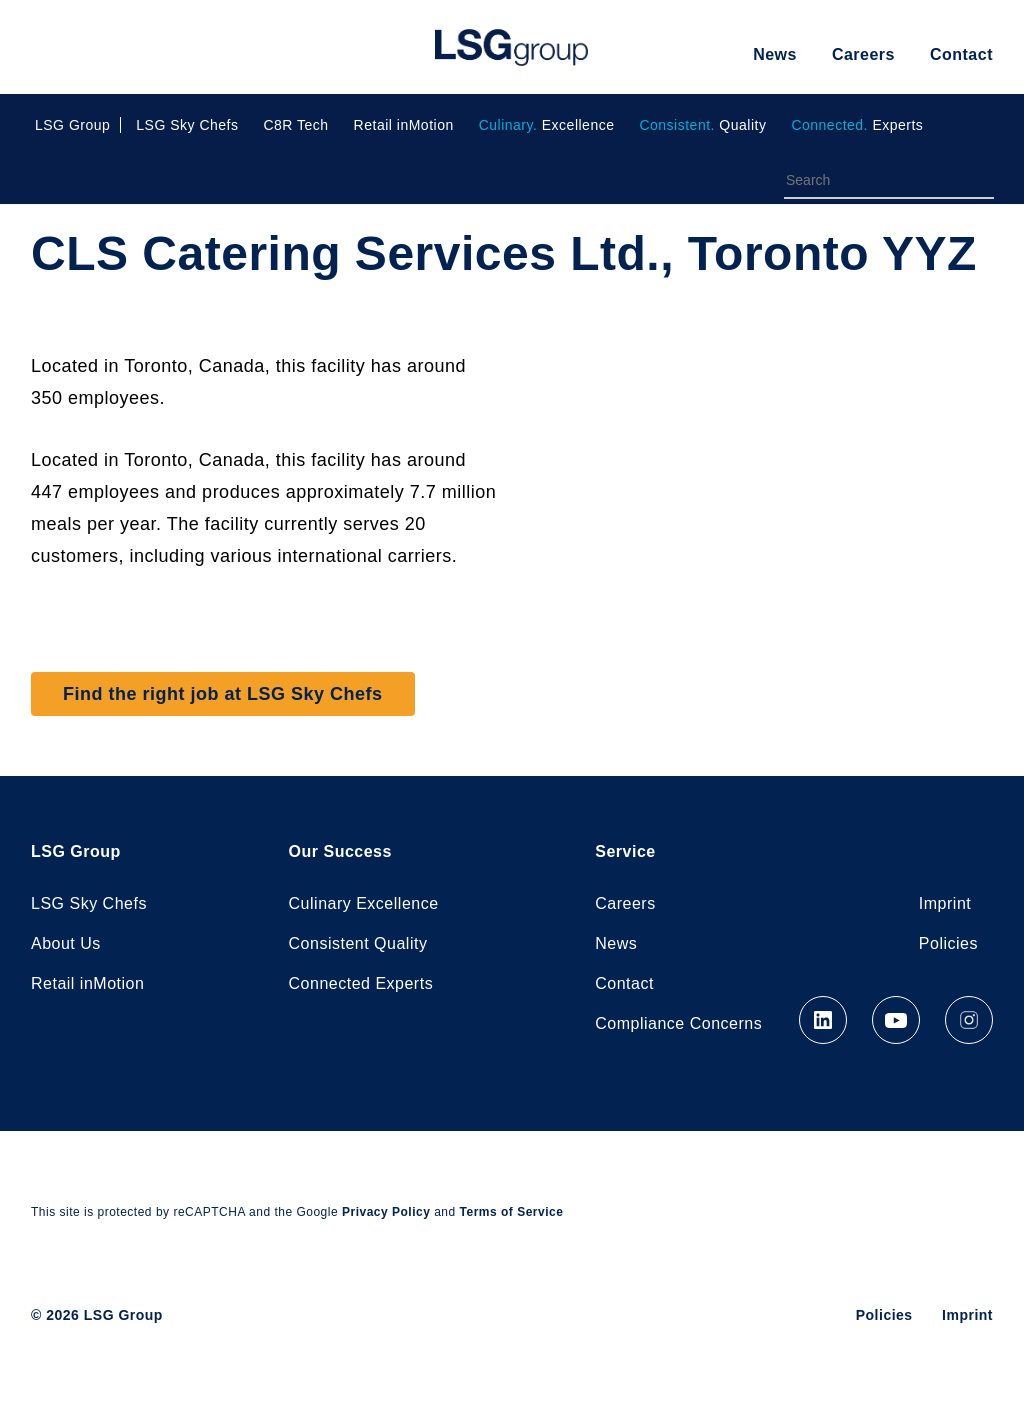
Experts (857, 125)
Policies (948, 943)
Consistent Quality (358, 943)
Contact (961, 54)
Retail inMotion (404, 125)
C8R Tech (295, 125)
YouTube (896, 1020)
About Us (66, 943)
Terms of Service (512, 1212)
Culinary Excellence (364, 903)
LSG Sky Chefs (187, 125)
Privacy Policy (386, 1212)
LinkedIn (823, 1020)
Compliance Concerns (678, 1023)
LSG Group (511, 47)
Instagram (969, 1020)
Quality (702, 125)
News (775, 54)
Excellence (547, 125)
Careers (863, 54)
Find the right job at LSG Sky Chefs (223, 694)
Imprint (945, 903)
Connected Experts (361, 983)
